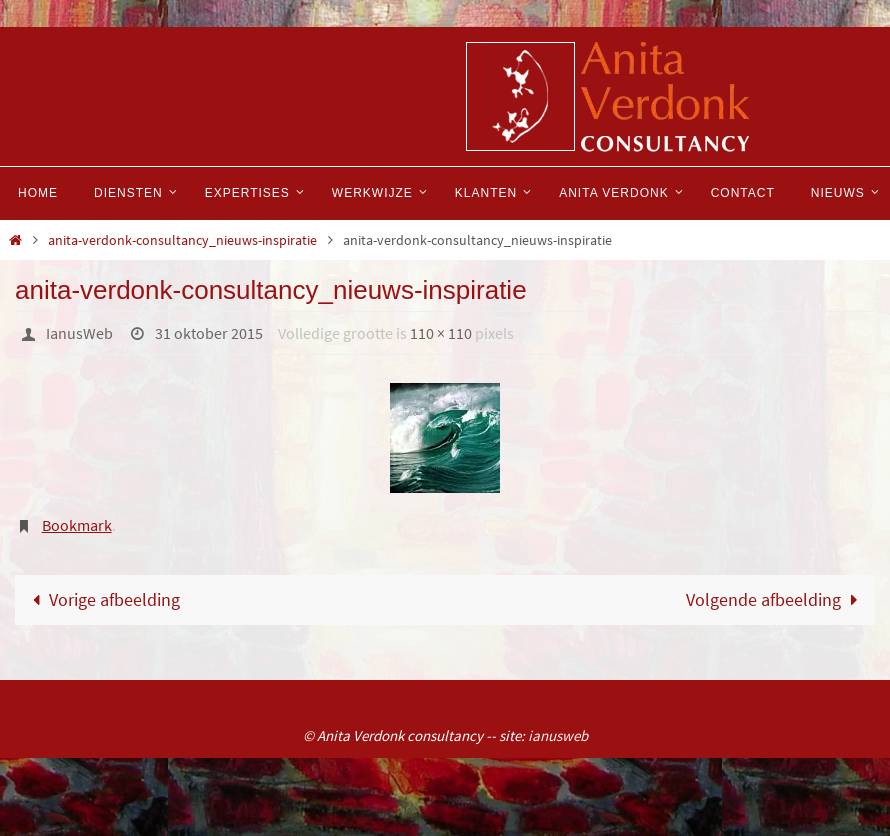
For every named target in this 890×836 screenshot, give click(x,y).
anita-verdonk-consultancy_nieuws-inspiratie (182, 240)
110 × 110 (441, 333)
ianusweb (558, 735)
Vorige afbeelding (102, 599)
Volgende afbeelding (776, 599)
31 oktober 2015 (209, 333)
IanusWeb (79, 333)
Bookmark (77, 525)
